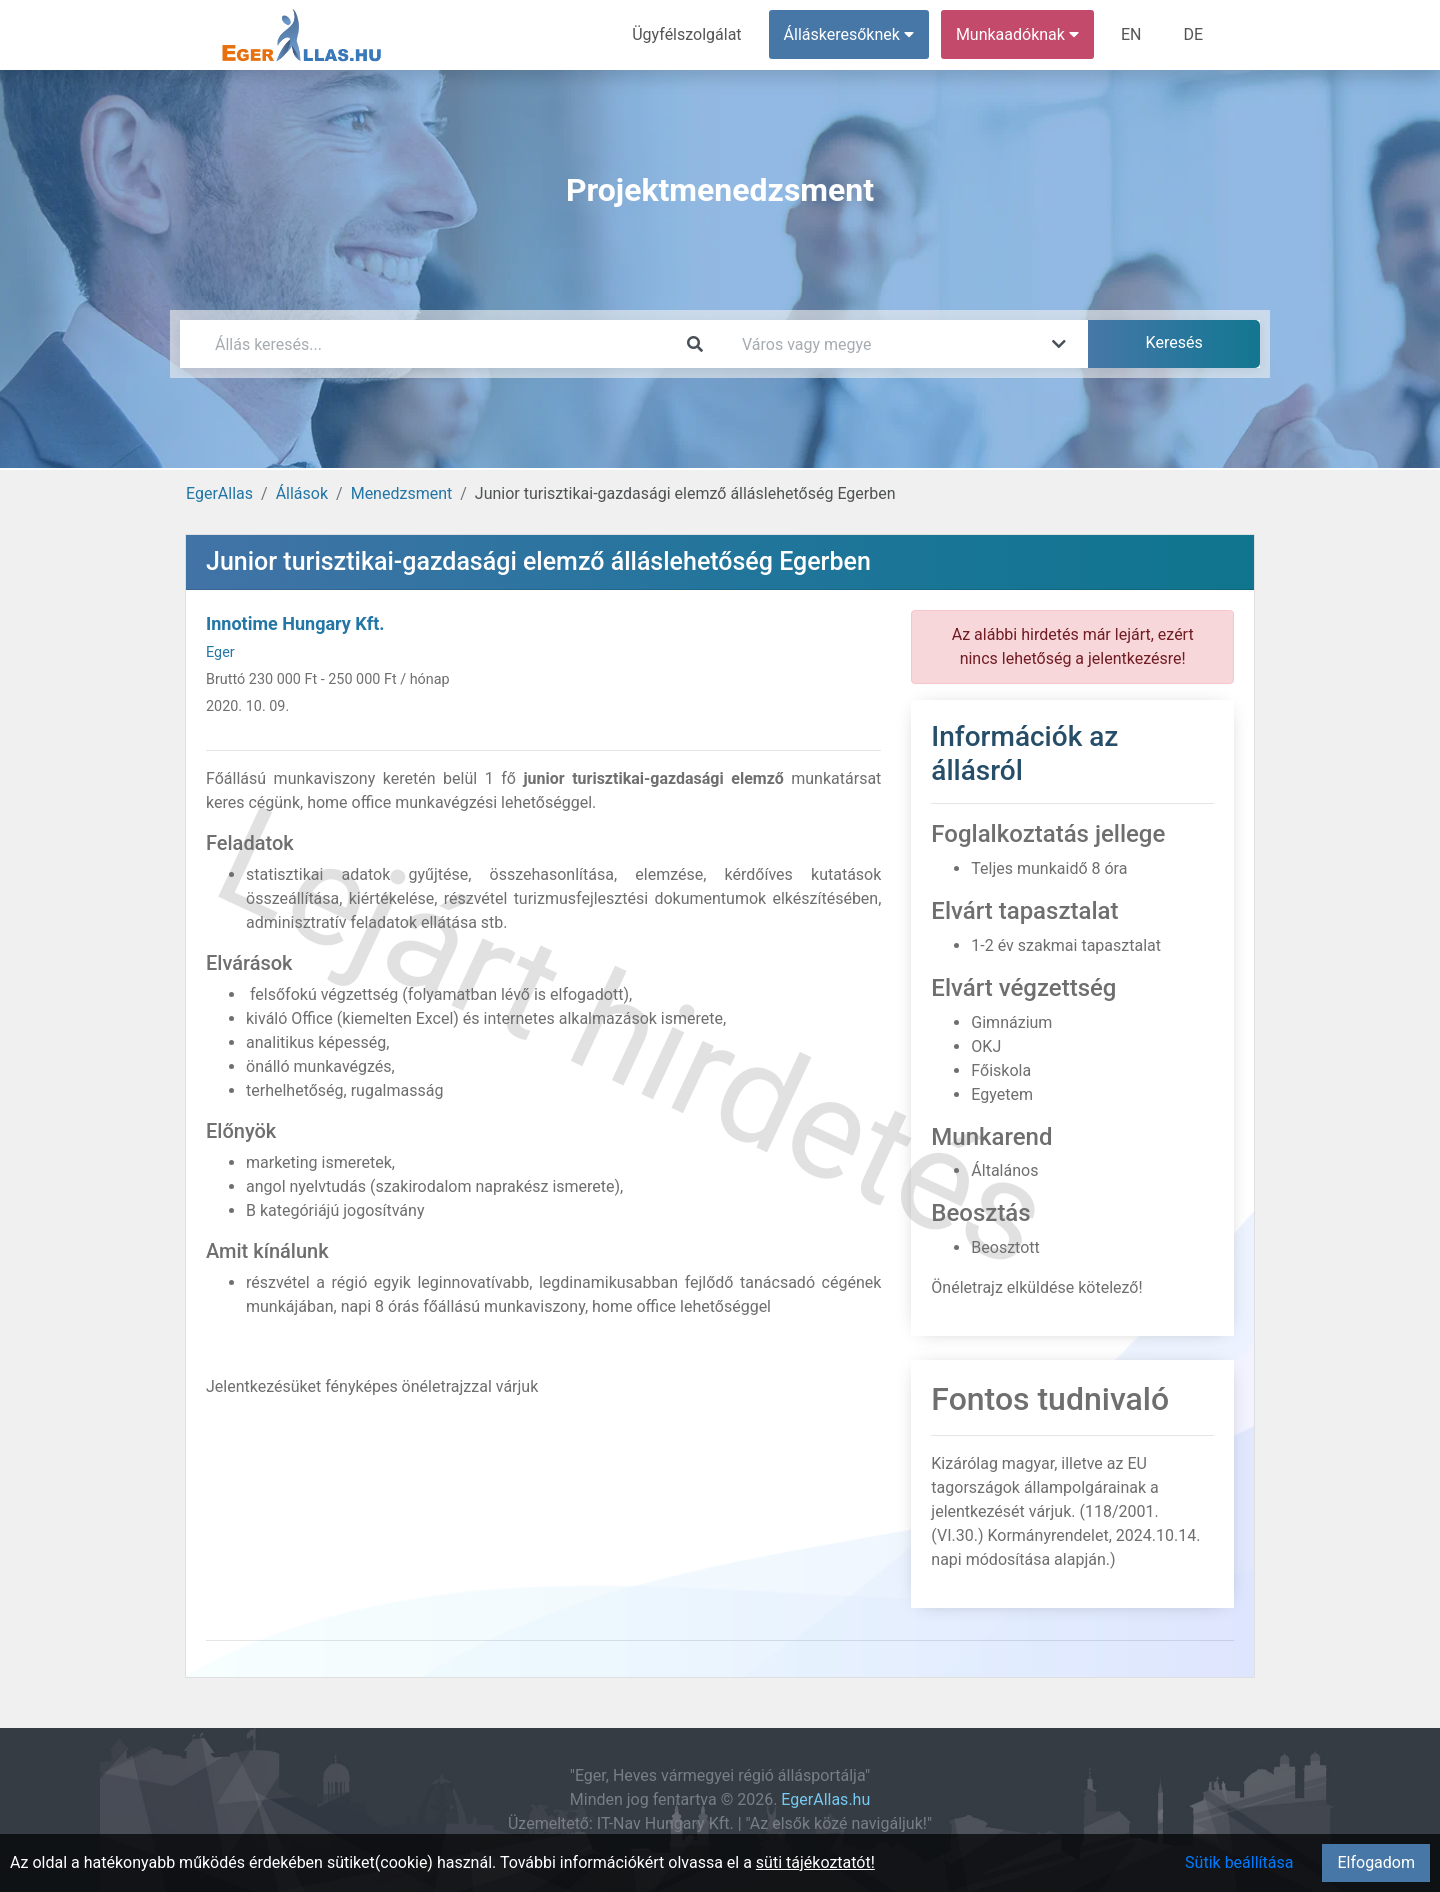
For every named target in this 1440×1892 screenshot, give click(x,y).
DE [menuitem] (1193, 34)
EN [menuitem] (1131, 34)
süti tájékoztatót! (815, 1862)
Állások (302, 493)
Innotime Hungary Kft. (295, 623)
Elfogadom (1376, 1862)
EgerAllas (219, 493)
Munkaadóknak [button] (1017, 34)
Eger (220, 652)
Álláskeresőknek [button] (849, 34)
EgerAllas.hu (825, 1799)
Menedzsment (402, 493)
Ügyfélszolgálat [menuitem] (686, 34)
